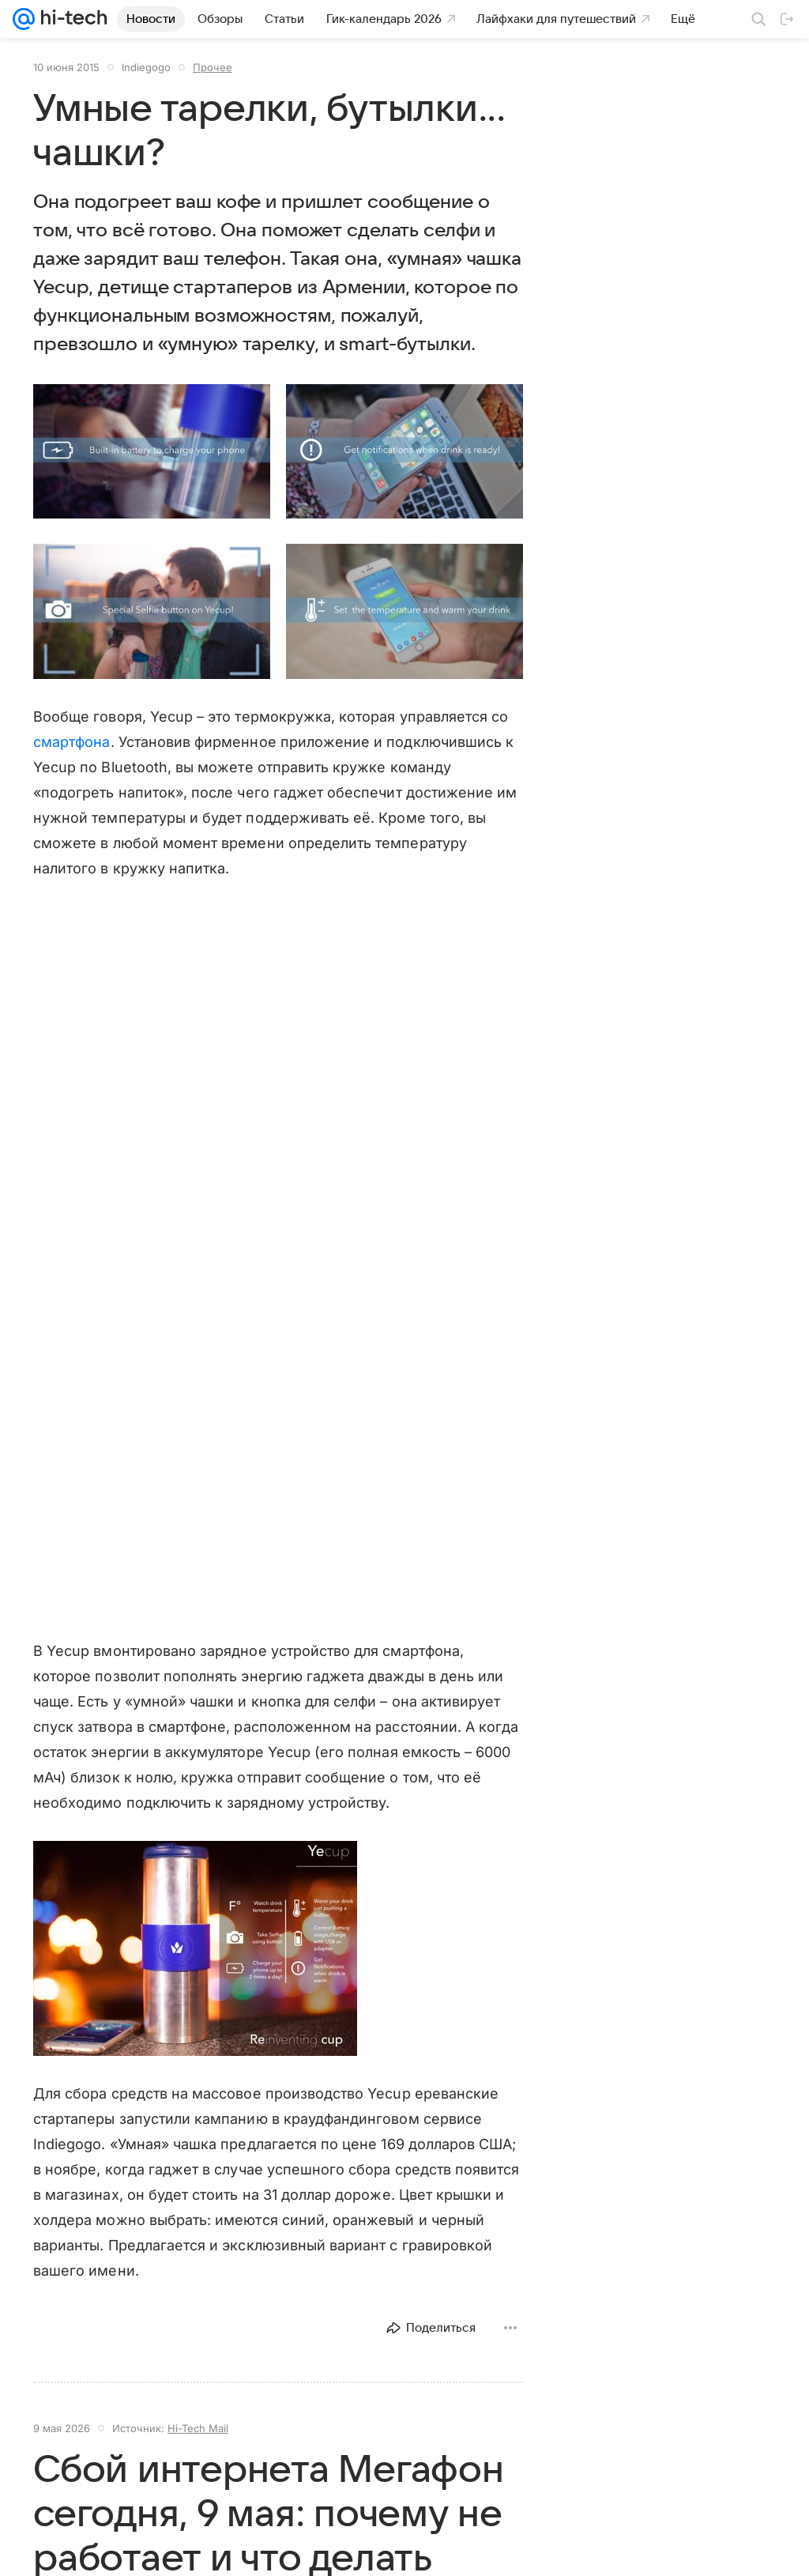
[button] (151, 451)
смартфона (72, 742)
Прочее (212, 67)
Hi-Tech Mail (197, 2428)
